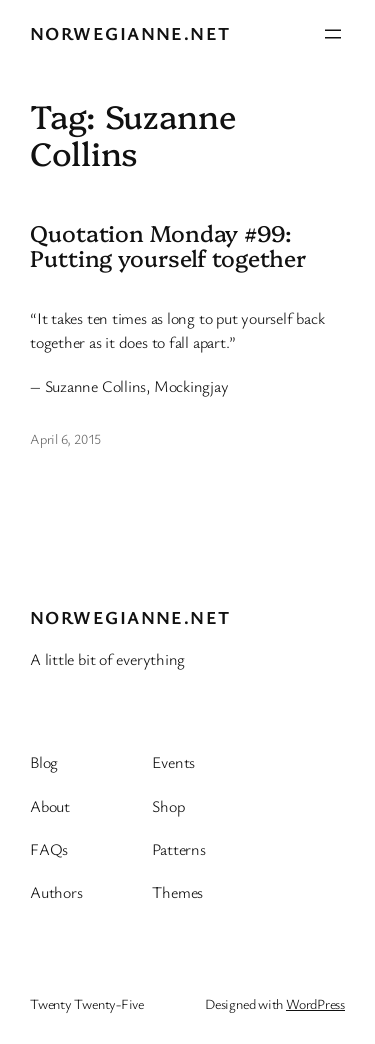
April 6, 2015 (65, 438)
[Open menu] (333, 34)
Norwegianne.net (130, 33)
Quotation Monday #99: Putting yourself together (168, 245)
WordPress (315, 1003)
